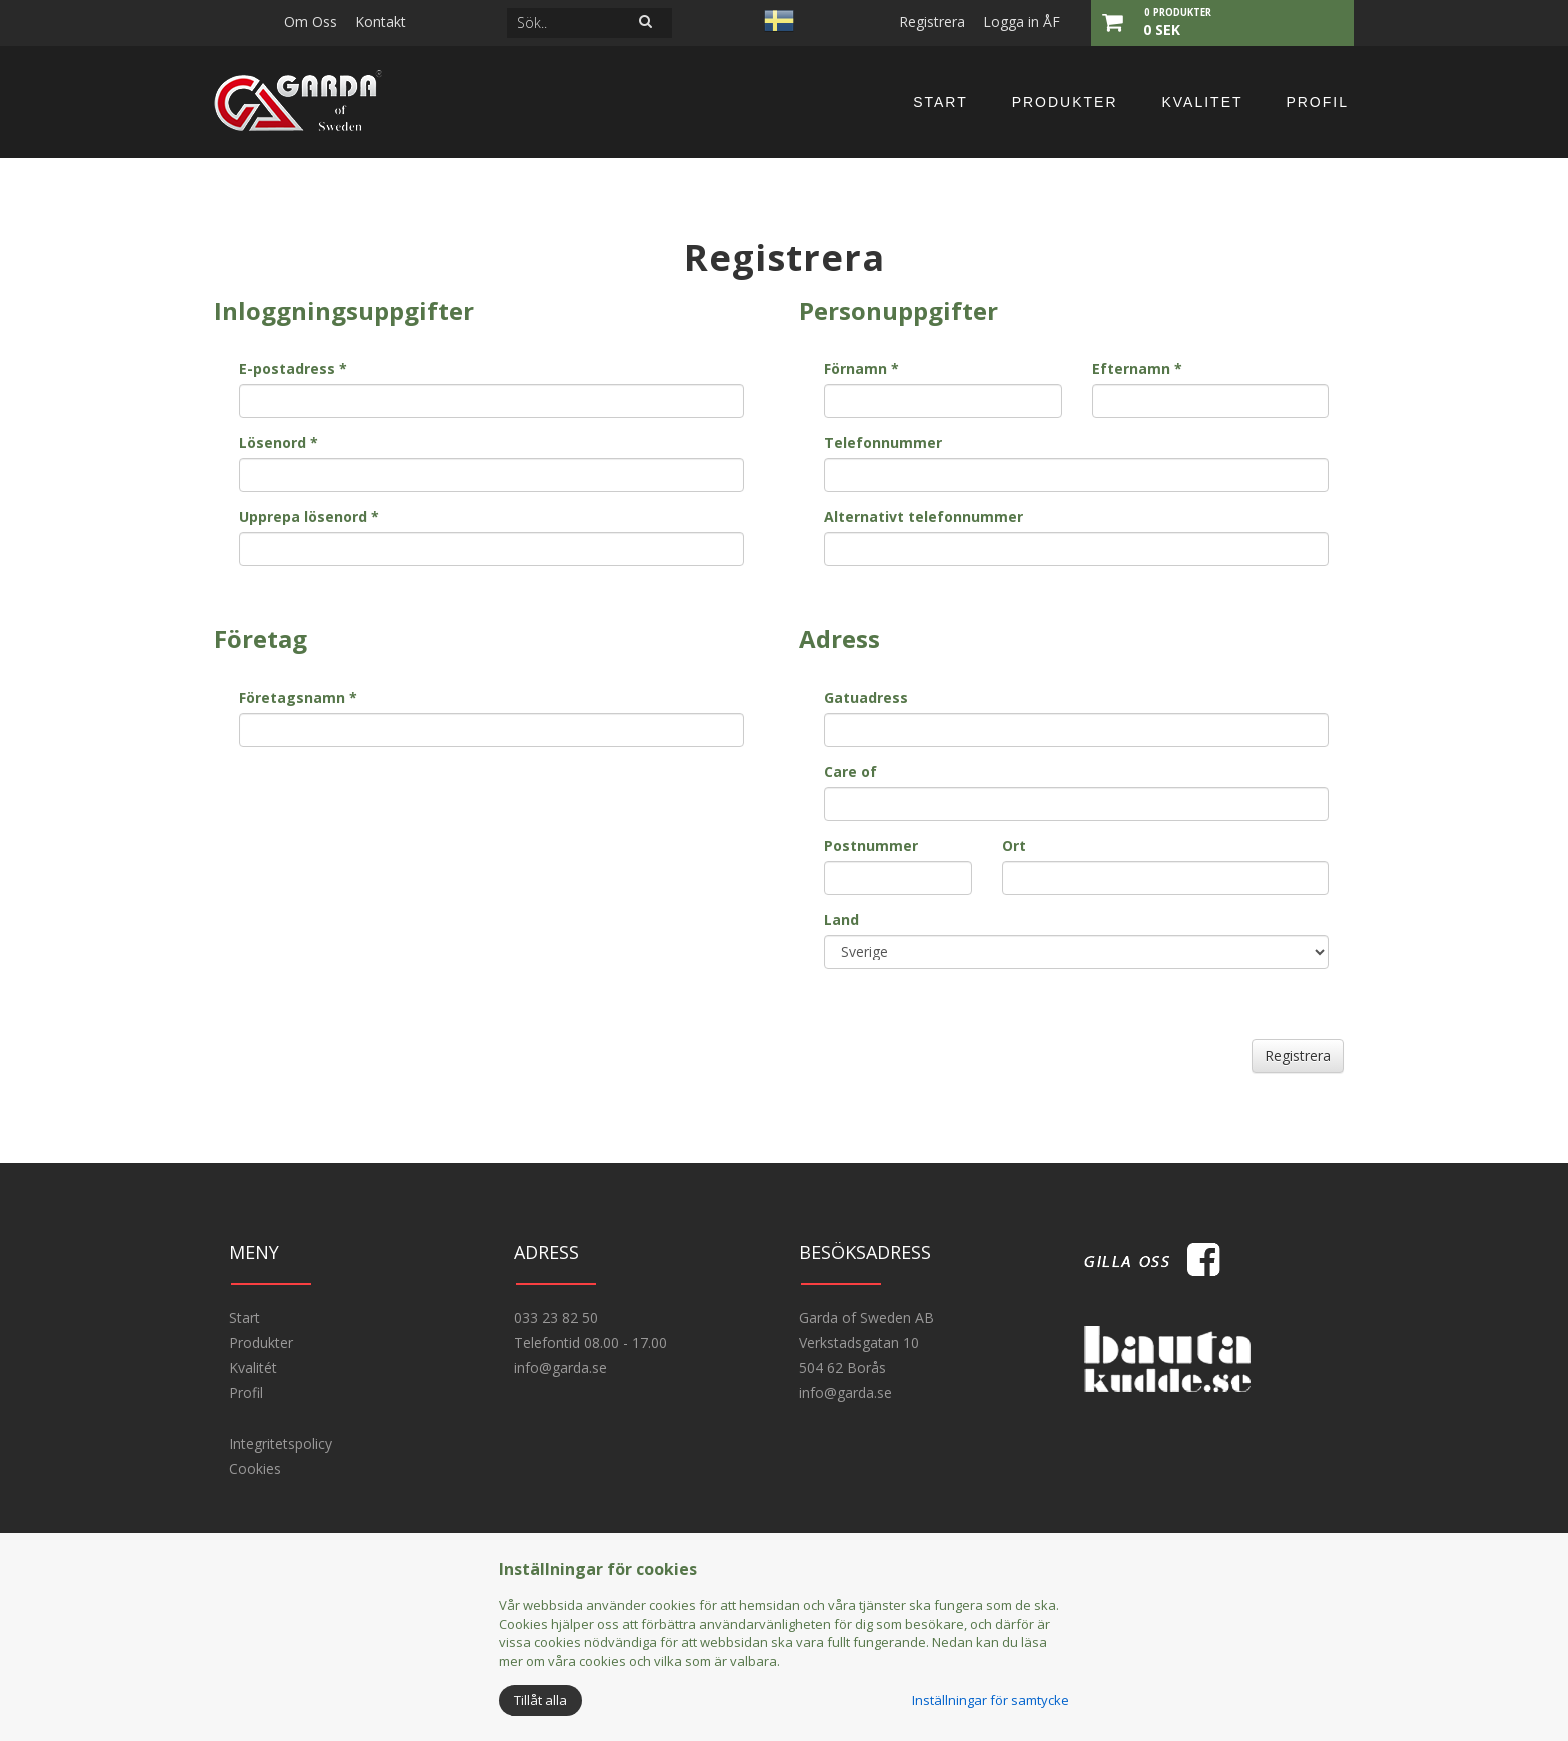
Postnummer (871, 845)
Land (841, 919)
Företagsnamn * (298, 697)
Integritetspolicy (280, 1443)
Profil (1317, 102)
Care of (850, 771)
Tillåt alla (540, 1700)
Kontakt (380, 21)
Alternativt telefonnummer (923, 516)
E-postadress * (293, 368)
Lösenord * (278, 442)
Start (940, 102)
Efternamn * (1137, 368)
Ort (1014, 845)
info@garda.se (560, 1367)
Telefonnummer (883, 442)
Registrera (932, 21)
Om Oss (310, 21)
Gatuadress (866, 697)
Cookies (255, 1468)
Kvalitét (253, 1367)
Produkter (1065, 102)
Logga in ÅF (1021, 21)
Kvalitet (1201, 102)
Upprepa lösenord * (309, 516)
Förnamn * (861, 368)
